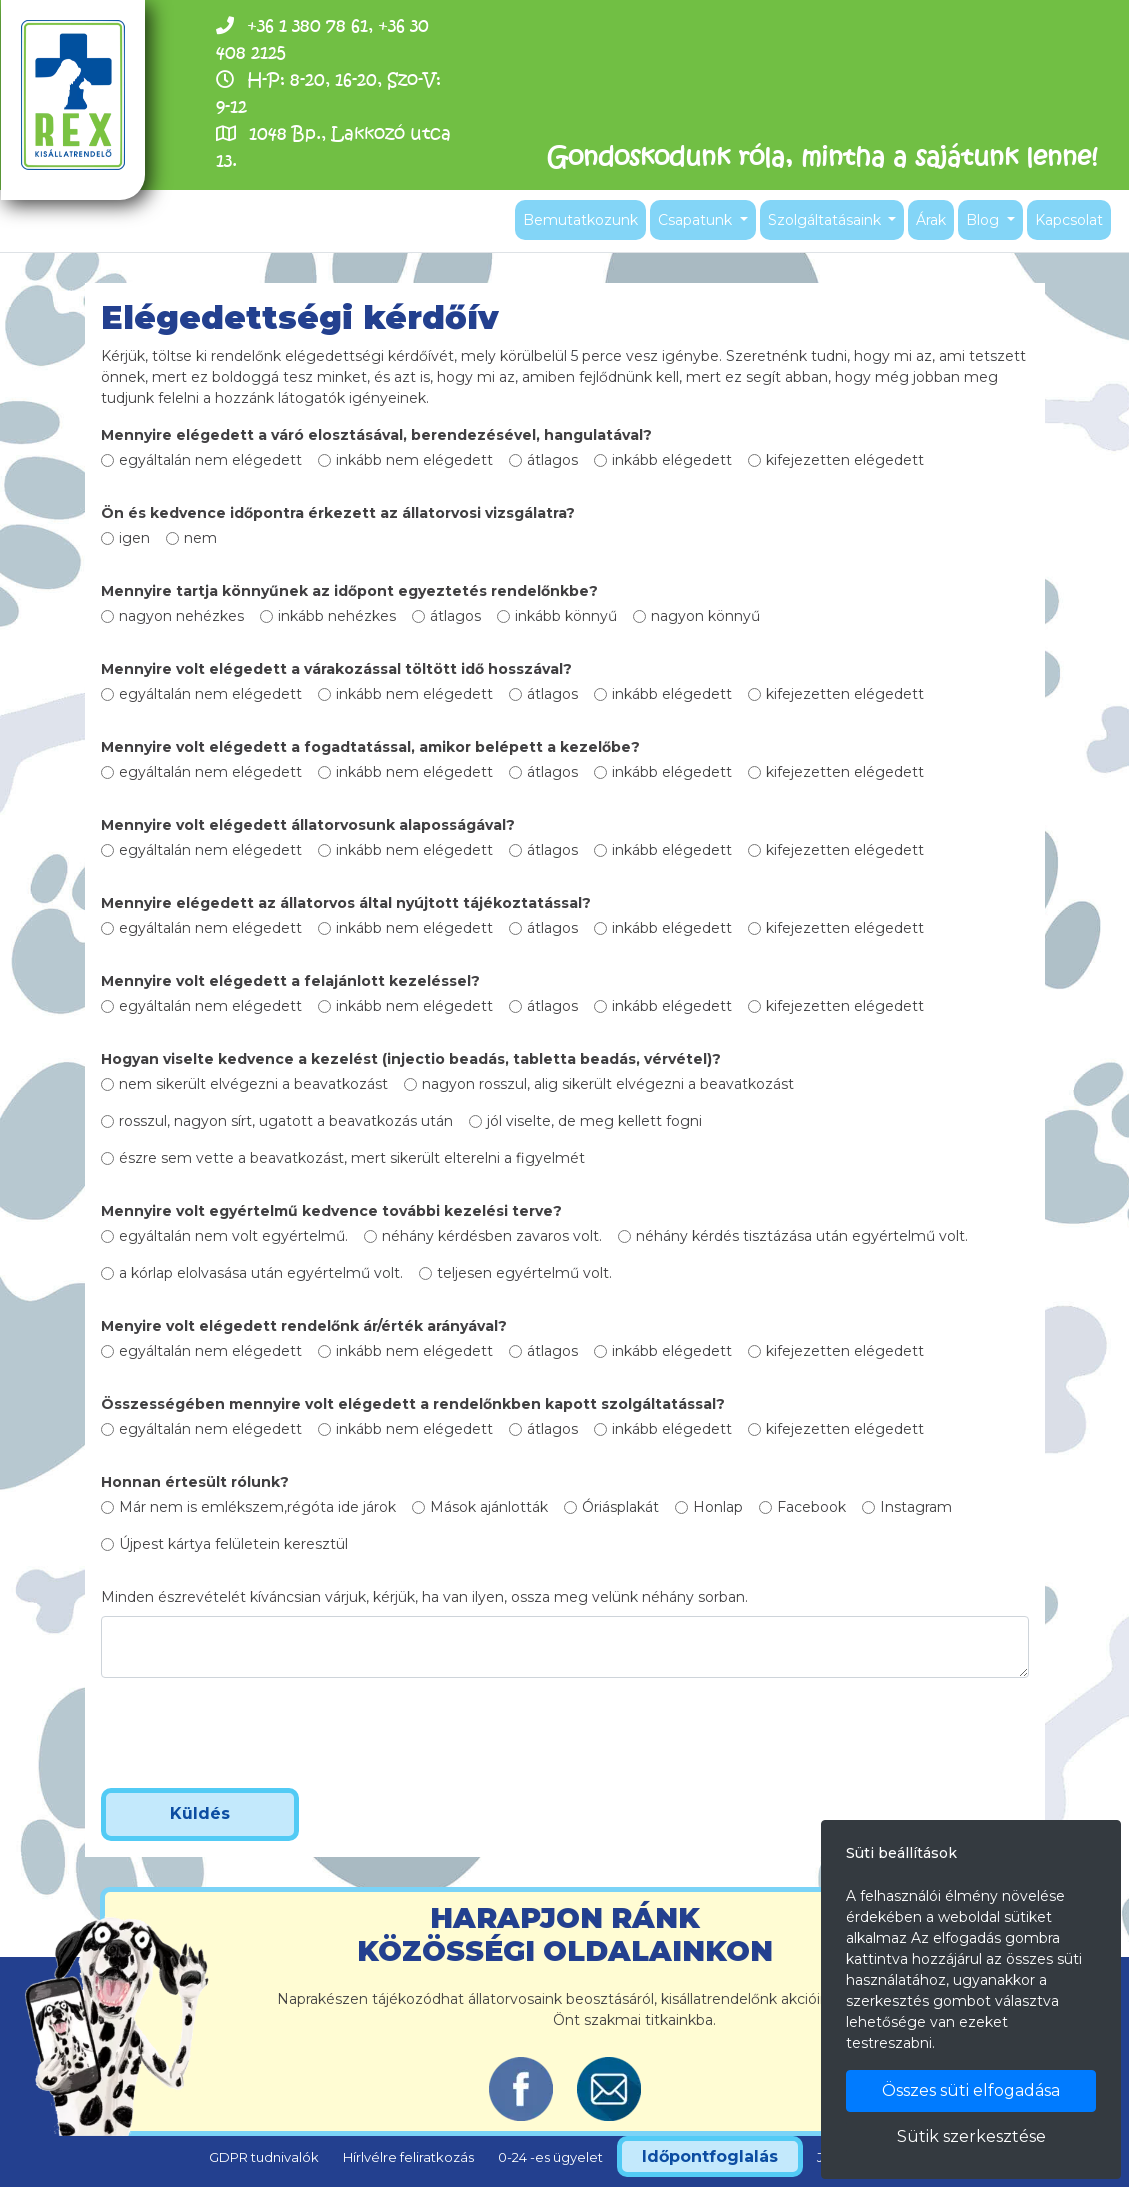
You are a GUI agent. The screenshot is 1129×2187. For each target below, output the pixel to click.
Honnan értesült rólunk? (195, 1482)
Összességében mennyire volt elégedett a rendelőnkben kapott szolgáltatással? (413, 1404)
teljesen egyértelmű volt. (524, 1273)
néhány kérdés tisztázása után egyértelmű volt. (802, 1236)
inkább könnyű (566, 616)
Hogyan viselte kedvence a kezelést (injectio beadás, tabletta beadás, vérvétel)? (411, 1059)
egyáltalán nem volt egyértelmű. (233, 1236)
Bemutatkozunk (580, 220)
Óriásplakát (620, 1507)
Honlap (718, 1507)
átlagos (552, 460)
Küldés (200, 1813)
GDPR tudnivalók (264, 2157)
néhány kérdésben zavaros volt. (492, 1236)
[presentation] (253, 1733)
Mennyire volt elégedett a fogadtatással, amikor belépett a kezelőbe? (370, 747)
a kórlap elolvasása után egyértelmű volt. (261, 1273)
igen (134, 538)
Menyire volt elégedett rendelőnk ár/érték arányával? (304, 1326)
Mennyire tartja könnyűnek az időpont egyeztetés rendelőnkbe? (349, 591)
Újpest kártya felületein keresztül (233, 1544)
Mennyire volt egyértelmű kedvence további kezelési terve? (331, 1211)
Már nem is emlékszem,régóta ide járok (257, 1507)
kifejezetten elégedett (845, 460)
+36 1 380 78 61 (307, 25)
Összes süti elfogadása (971, 2090)
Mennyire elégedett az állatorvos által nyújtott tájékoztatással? (346, 903)
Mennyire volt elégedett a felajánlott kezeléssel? (290, 981)
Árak (931, 220)
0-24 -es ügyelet (550, 2157)
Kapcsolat (1069, 220)
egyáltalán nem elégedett (210, 460)
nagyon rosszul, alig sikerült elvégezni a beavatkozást (608, 1084)
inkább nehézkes (337, 616)
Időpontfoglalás (710, 2156)
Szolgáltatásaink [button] (826, 220)
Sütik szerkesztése (971, 2136)
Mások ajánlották (489, 1507)
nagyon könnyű (705, 616)
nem (200, 538)
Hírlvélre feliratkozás (408, 2157)
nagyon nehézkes (181, 616)
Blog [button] (984, 220)
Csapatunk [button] (697, 220)
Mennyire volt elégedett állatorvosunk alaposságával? (308, 825)
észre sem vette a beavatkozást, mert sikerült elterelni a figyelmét (352, 1158)
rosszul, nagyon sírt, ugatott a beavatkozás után (286, 1121)
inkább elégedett (672, 460)
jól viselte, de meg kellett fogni (594, 1121)
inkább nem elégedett (414, 460)
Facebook (811, 1507)
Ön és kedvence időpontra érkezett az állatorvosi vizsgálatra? (338, 513)
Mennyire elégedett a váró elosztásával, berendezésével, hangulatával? (376, 435)
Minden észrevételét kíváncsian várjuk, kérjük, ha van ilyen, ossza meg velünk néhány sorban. (424, 1597)
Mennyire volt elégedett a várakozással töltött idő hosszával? (336, 669)
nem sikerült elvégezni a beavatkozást (253, 1084)
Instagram (916, 1507)
